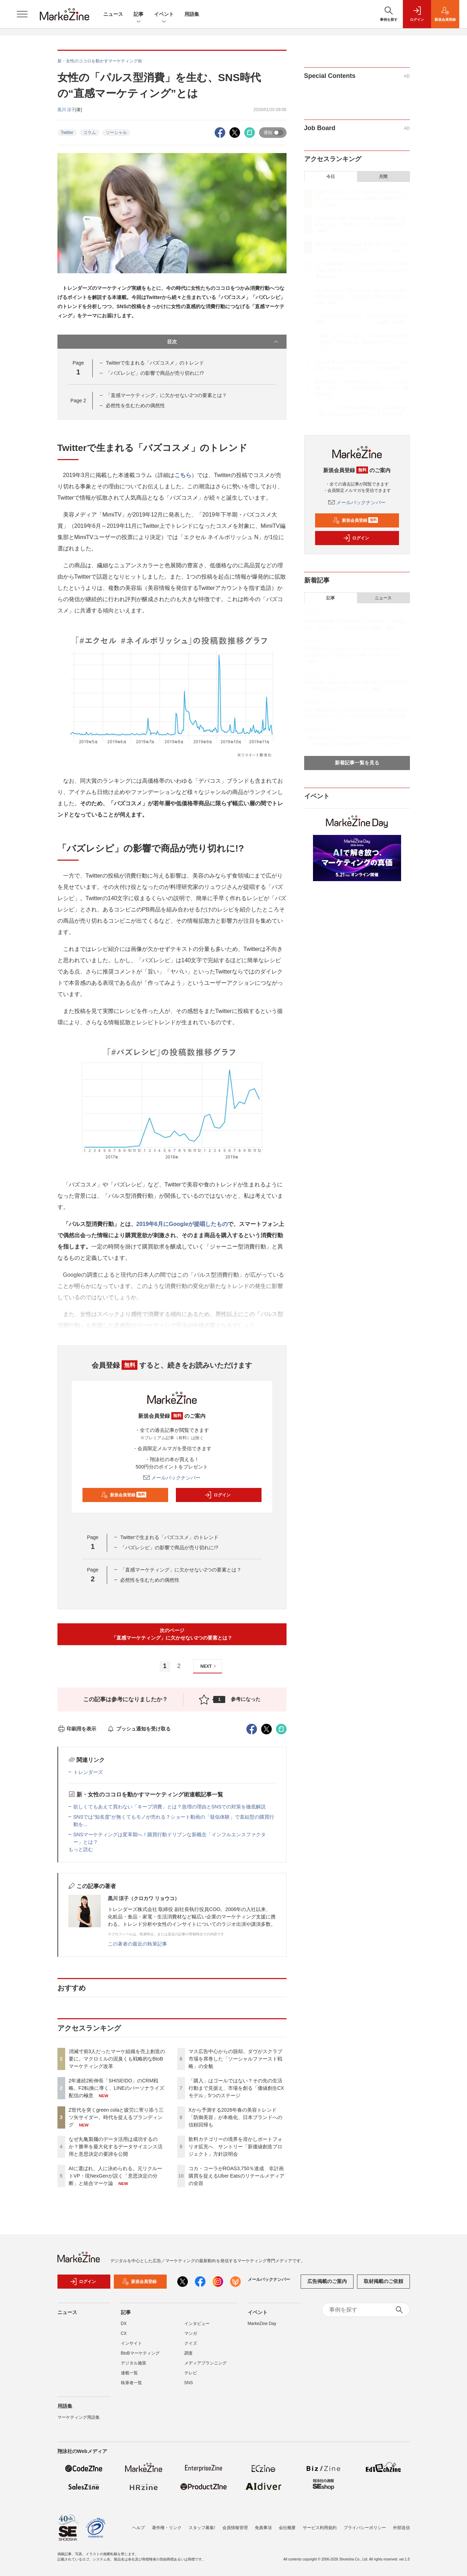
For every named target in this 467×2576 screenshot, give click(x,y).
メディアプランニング (205, 2363)
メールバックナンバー (172, 1478)
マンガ (190, 2333)
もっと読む (80, 1849)
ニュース (113, 14)
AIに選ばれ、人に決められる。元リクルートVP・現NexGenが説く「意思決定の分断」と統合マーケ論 (115, 2176)
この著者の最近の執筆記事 (137, 1944)
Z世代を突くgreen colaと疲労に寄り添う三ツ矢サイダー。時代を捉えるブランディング (116, 2117)
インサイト (131, 2343)
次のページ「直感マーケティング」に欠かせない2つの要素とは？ (172, 1634)
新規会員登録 (123, 1494)
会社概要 (287, 2527)
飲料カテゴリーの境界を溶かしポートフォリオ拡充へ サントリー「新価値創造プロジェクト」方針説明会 (235, 2146)
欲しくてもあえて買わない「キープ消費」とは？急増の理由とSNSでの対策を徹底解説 (169, 1806)
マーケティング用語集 (78, 2417)
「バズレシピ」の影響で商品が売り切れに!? (155, 373)
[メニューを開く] (22, 14)
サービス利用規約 (320, 2527)
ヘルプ (138, 2527)
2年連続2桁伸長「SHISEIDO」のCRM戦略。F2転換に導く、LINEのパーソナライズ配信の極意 (116, 2088)
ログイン (217, 1494)
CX (124, 2333)
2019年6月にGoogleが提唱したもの (182, 1224)
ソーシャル (116, 132)
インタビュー (197, 2323)
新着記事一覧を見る (357, 762)
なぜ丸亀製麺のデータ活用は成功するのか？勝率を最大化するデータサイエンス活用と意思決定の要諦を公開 (115, 2146)
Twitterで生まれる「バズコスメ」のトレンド (155, 363)
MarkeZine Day (262, 2323)
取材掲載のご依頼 (383, 2281)
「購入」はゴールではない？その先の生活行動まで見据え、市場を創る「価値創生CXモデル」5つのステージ (236, 2088)
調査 (188, 2353)
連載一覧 (129, 2372)
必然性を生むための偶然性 (135, 405)
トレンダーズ (88, 1772)
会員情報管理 (235, 2527)
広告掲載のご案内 (327, 2281)
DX (124, 2323)
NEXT (209, 1666)
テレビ (190, 2372)
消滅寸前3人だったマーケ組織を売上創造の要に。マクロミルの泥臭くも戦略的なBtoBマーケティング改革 (117, 2059)
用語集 (191, 14)
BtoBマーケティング (140, 2353)
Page (78, 400)
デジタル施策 (133, 2363)
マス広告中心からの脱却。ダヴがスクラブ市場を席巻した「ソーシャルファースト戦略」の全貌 (235, 2059)
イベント (164, 14)
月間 (383, 176)
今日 (330, 176)
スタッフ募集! (202, 2527)
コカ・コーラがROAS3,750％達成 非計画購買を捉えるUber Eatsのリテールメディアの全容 (236, 2176)
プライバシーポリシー (365, 2527)
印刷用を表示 (77, 1729)
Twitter (67, 132)
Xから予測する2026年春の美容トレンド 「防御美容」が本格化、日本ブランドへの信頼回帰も (235, 2117)
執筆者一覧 (131, 2382)
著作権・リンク (167, 2527)
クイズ (190, 2343)
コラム (89, 132)
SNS (188, 2382)
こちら (182, 475)
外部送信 (401, 2527)
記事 (138, 14)
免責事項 (263, 2527)
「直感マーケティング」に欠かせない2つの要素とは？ (166, 395)
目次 (223, 341)
